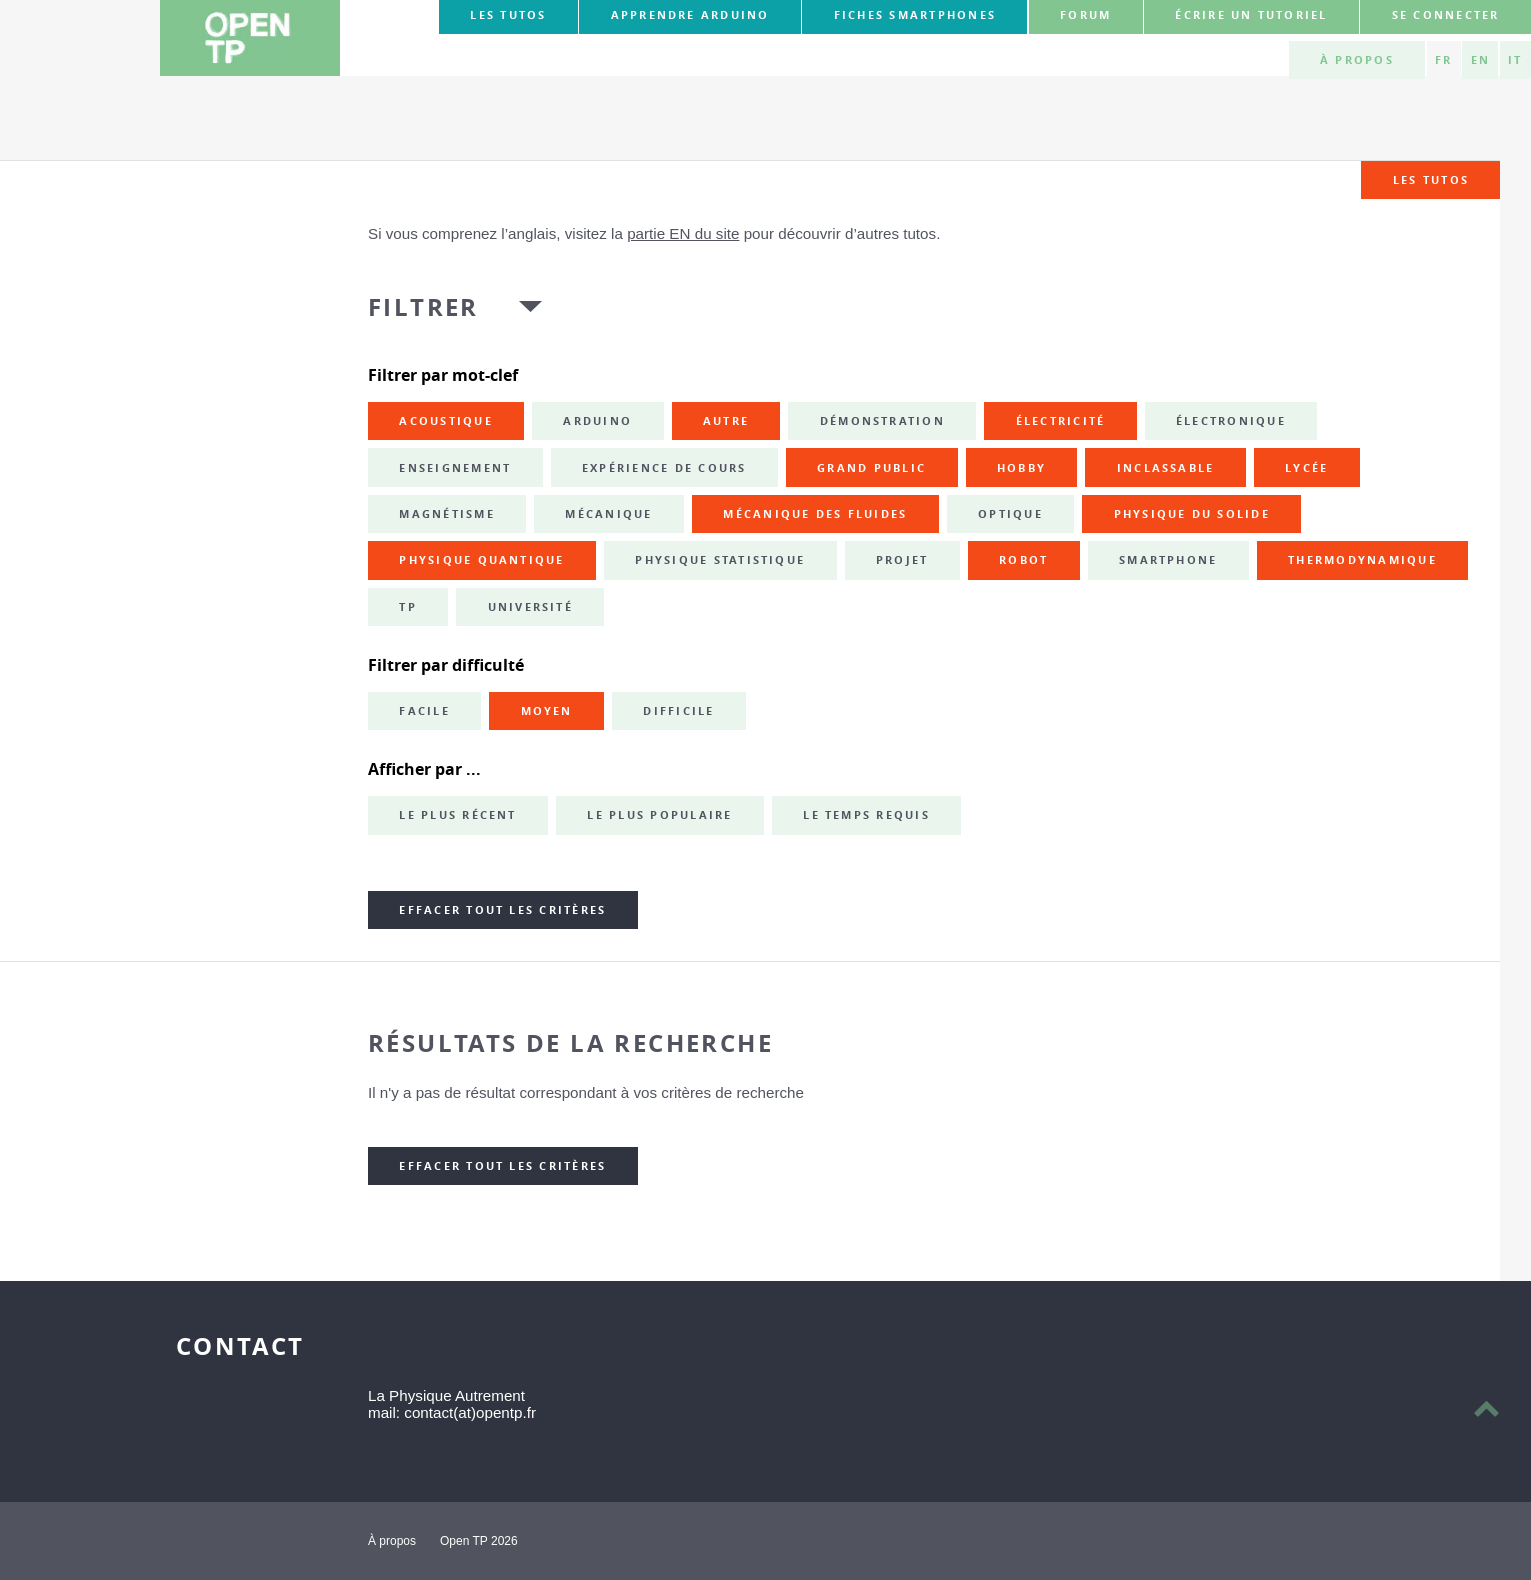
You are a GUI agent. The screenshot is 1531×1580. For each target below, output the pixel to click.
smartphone (1168, 560)
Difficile (678, 711)
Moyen (547, 711)
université (530, 607)
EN (1480, 60)
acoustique (445, 421)
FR (1443, 60)
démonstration (882, 421)
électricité (1061, 421)
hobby (1021, 468)
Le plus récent (457, 815)
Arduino (597, 421)
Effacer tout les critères (502, 910)
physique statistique (720, 560)
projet (902, 560)
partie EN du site (683, 233)
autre (726, 421)
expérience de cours (664, 468)
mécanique (608, 514)
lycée (1306, 468)
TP (407, 607)
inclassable (1166, 468)
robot (1023, 560)
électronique (1231, 421)
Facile (424, 711)
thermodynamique (1362, 560)
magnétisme (446, 514)
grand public (871, 468)
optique (1010, 514)
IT (1515, 60)
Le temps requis (866, 815)
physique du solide (1192, 514)
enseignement (455, 468)
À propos (1357, 60)
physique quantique (481, 560)
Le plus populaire (659, 815)
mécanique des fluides (815, 514)
